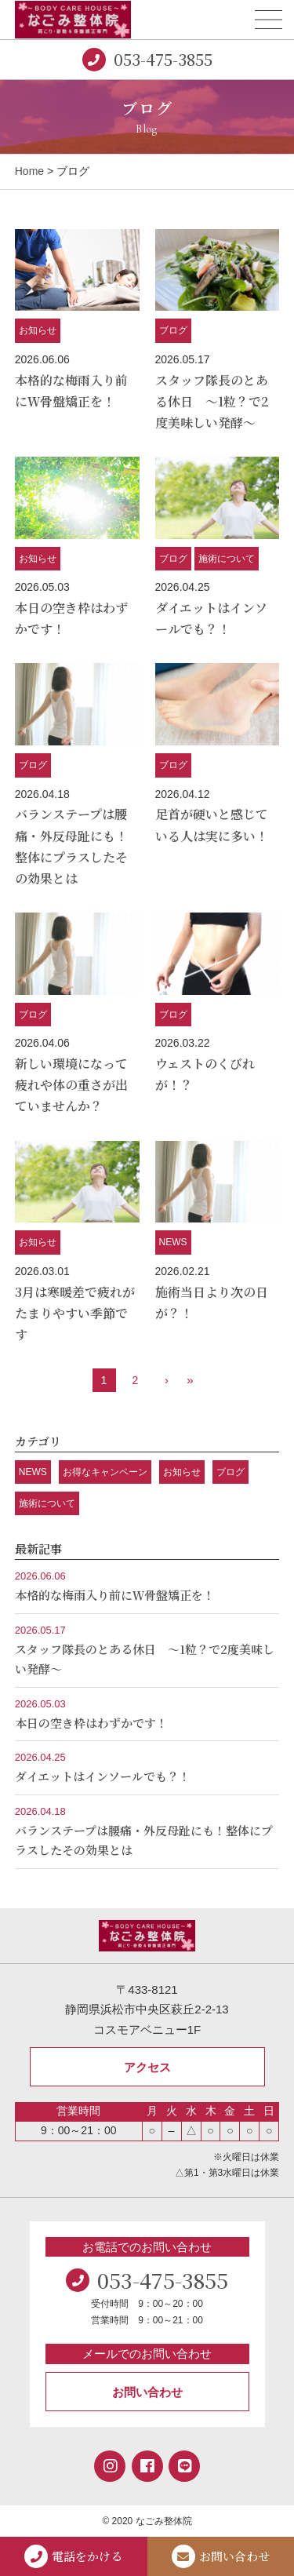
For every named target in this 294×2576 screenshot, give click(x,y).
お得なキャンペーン (105, 1472)
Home (29, 171)
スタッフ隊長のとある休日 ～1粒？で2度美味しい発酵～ (212, 401)
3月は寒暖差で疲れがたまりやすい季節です (75, 1313)
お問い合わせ (147, 2392)
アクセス (147, 2067)
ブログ (173, 330)
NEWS (173, 1242)
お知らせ (37, 330)
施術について (226, 558)
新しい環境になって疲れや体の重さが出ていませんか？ (71, 1085)
